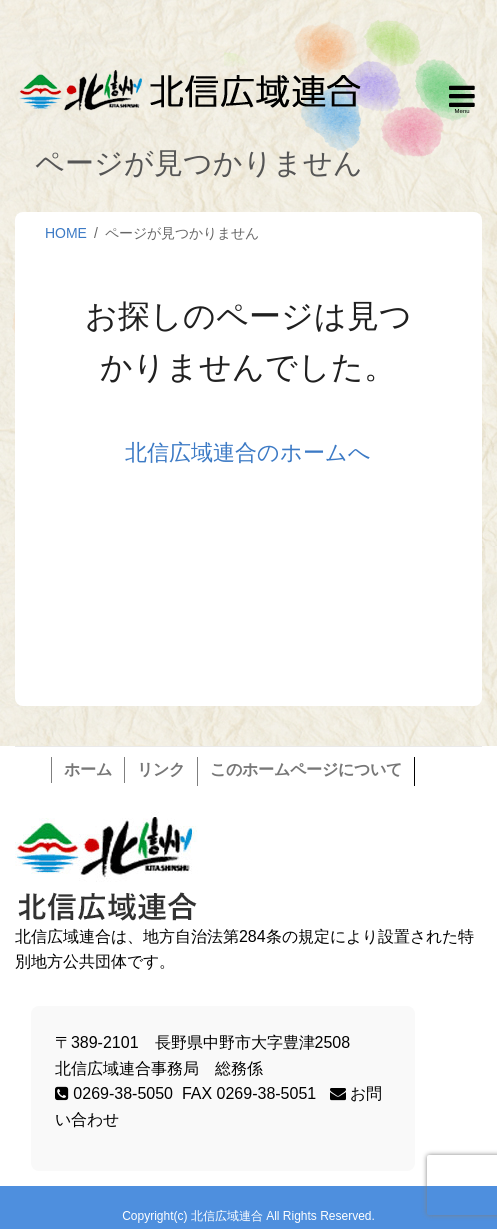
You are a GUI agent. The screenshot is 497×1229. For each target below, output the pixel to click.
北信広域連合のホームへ (248, 452)
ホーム (88, 769)
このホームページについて (306, 769)
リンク (161, 769)
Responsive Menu (462, 100)
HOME (66, 233)
